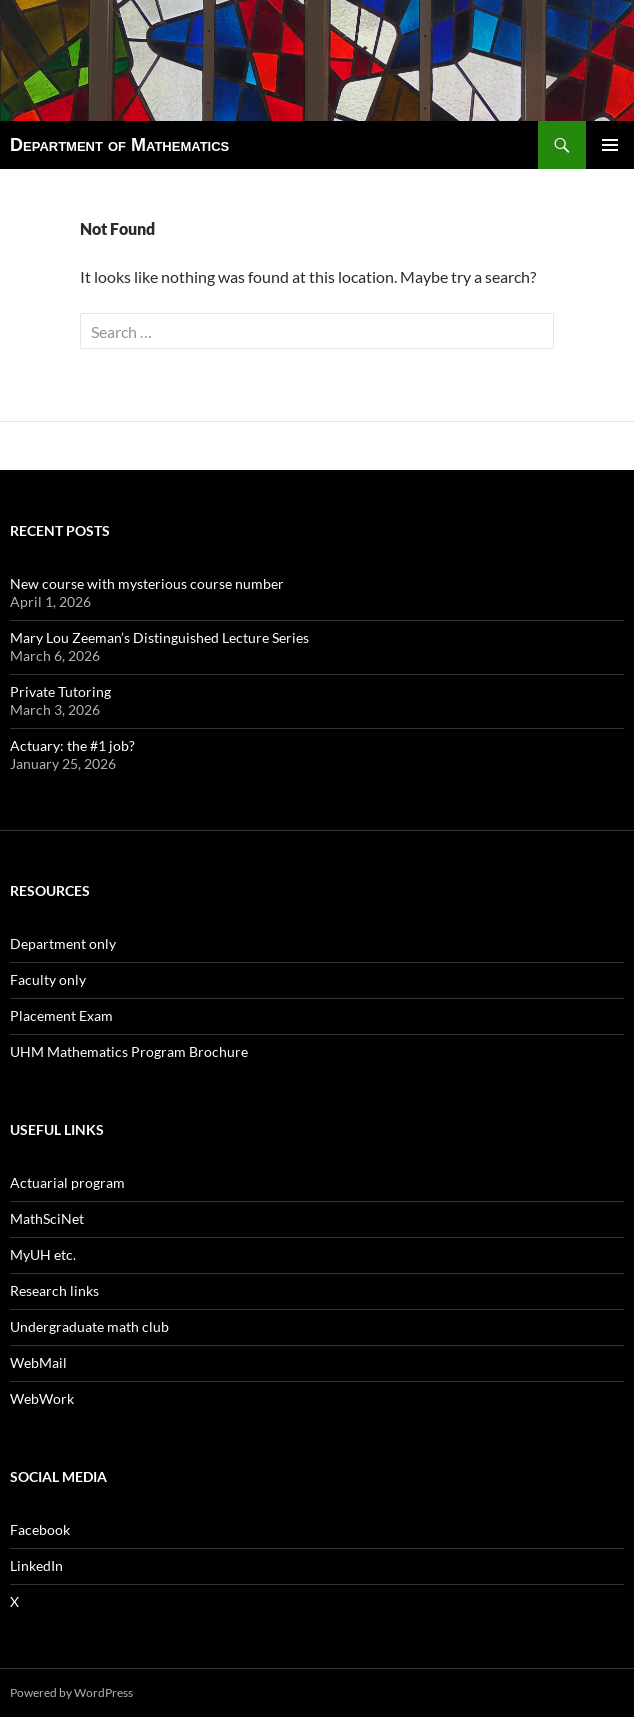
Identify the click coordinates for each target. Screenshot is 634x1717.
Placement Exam (61, 1015)
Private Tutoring (60, 691)
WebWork (42, 1398)
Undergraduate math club (89, 1326)
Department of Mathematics (119, 145)
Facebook (40, 1529)
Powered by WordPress (71, 1692)
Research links (54, 1290)
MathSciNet (47, 1218)
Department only (63, 943)
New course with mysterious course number (147, 583)
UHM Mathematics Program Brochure (129, 1051)
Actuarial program (67, 1182)
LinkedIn (36, 1565)
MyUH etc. (43, 1254)
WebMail (38, 1362)
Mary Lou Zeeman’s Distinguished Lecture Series (159, 637)
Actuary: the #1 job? (72, 745)
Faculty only (48, 979)
